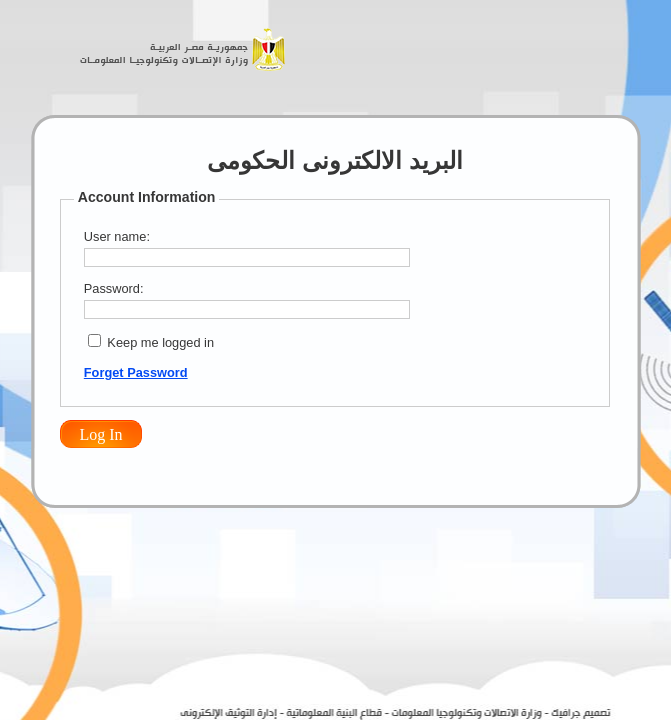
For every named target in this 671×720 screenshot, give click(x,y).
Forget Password (136, 372)
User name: (117, 236)
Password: (114, 288)
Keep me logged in (160, 342)
